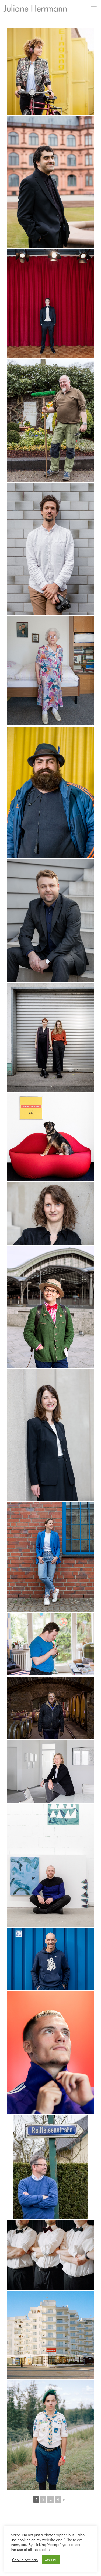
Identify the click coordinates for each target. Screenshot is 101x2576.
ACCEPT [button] (51, 2559)
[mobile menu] (93, 8)
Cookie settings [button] (25, 2559)
